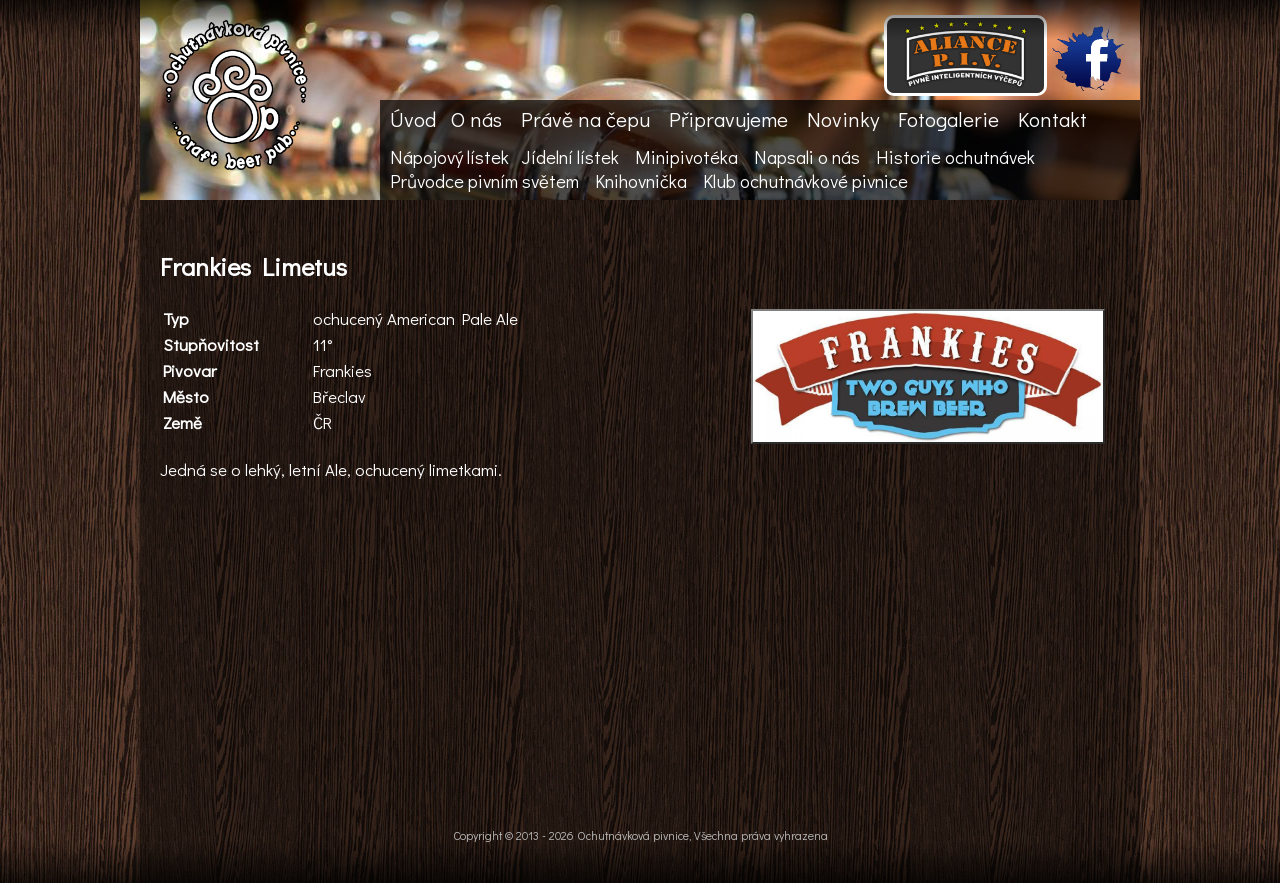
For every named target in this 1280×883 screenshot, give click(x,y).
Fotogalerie (948, 119)
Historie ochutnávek (955, 157)
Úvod (413, 119)
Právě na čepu (585, 119)
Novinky (843, 119)
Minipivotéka (686, 157)
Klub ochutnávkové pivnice (805, 181)
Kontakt (1052, 119)
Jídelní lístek (570, 157)
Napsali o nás (807, 157)
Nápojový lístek (449, 157)
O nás (476, 119)
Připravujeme (728, 119)
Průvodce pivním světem (484, 181)
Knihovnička (641, 181)
